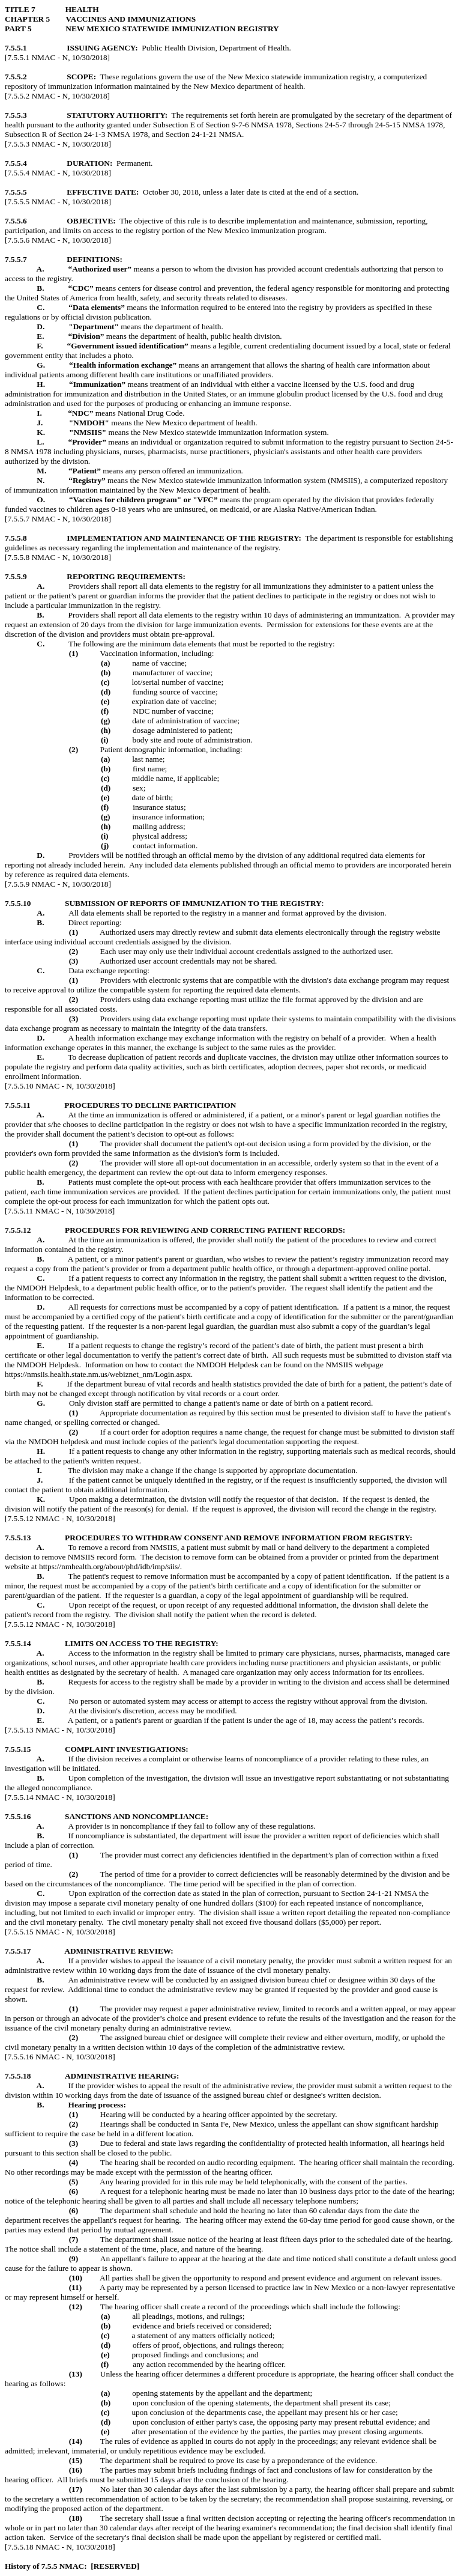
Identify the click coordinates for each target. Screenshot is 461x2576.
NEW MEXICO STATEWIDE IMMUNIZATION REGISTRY (172, 28)
